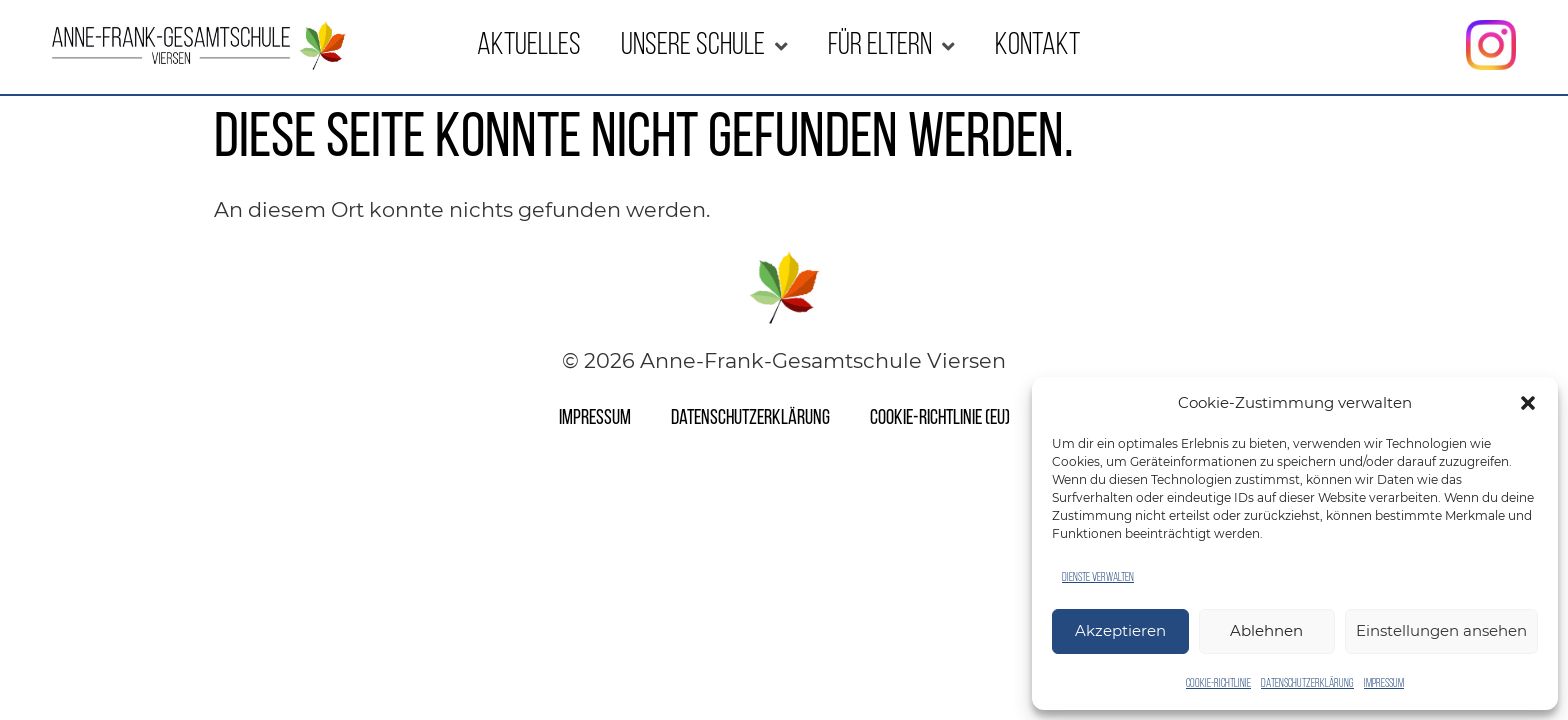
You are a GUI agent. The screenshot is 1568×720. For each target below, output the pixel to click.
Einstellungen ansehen (1441, 630)
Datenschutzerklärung (1307, 684)
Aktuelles (529, 46)
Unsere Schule (704, 47)
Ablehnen (1266, 630)
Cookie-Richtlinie (1218, 684)
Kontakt (1037, 46)
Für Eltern (891, 47)
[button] (1528, 403)
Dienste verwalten (1098, 578)
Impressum (1384, 684)
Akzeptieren (1120, 630)
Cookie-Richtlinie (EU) (940, 418)
